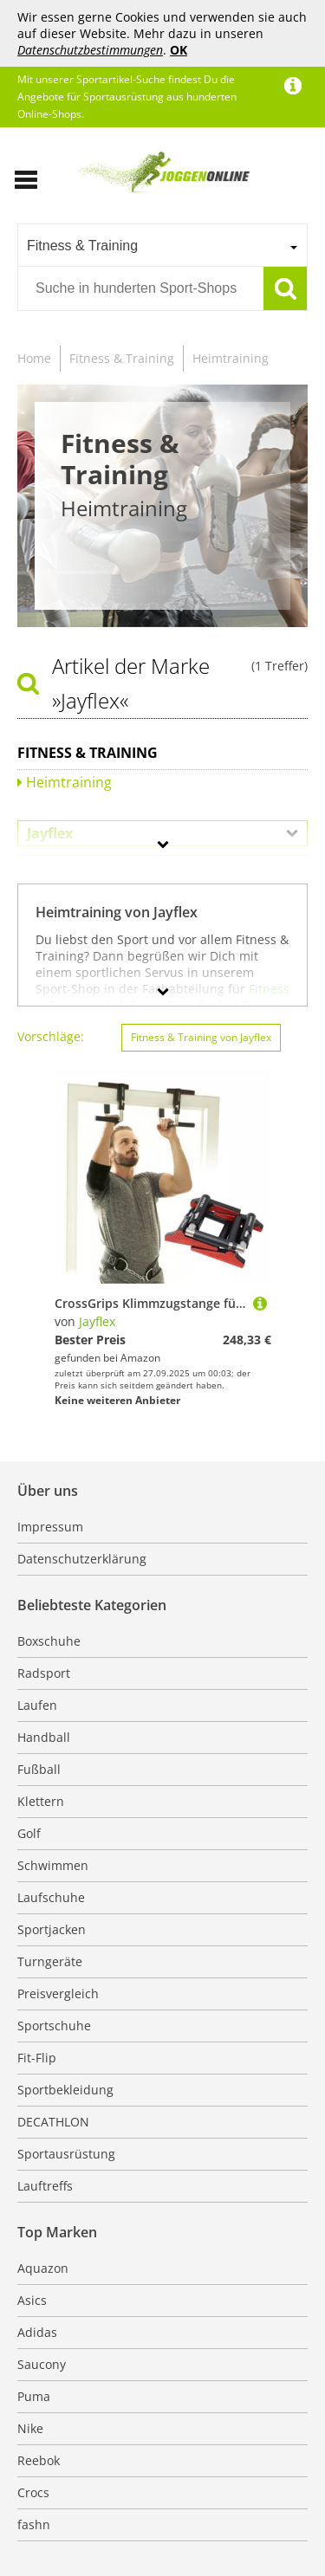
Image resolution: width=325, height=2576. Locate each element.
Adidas (37, 2332)
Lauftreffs (45, 2186)
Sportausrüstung (66, 2154)
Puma (33, 2396)
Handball (43, 1737)
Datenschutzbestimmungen (90, 50)
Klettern (40, 1801)
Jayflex (97, 1321)
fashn (33, 2524)
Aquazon (42, 2268)
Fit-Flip (36, 2057)
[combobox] (162, 245)
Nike (30, 2428)
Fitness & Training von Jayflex (201, 1037)
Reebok (38, 2460)
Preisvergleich (58, 1993)
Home (34, 358)
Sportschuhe (54, 2025)
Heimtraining (230, 358)
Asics (32, 2300)
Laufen (37, 1705)
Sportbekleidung (65, 2089)
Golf (29, 1833)
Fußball (39, 1769)
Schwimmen (52, 1865)
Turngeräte (49, 1961)
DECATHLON (53, 2121)
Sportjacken (51, 1929)
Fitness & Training (121, 358)
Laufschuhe (51, 1897)
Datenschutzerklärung (81, 1558)
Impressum (50, 1526)
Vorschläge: (50, 1036)
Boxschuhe (49, 1641)
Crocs (33, 2492)
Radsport (43, 1673)
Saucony (41, 2364)
